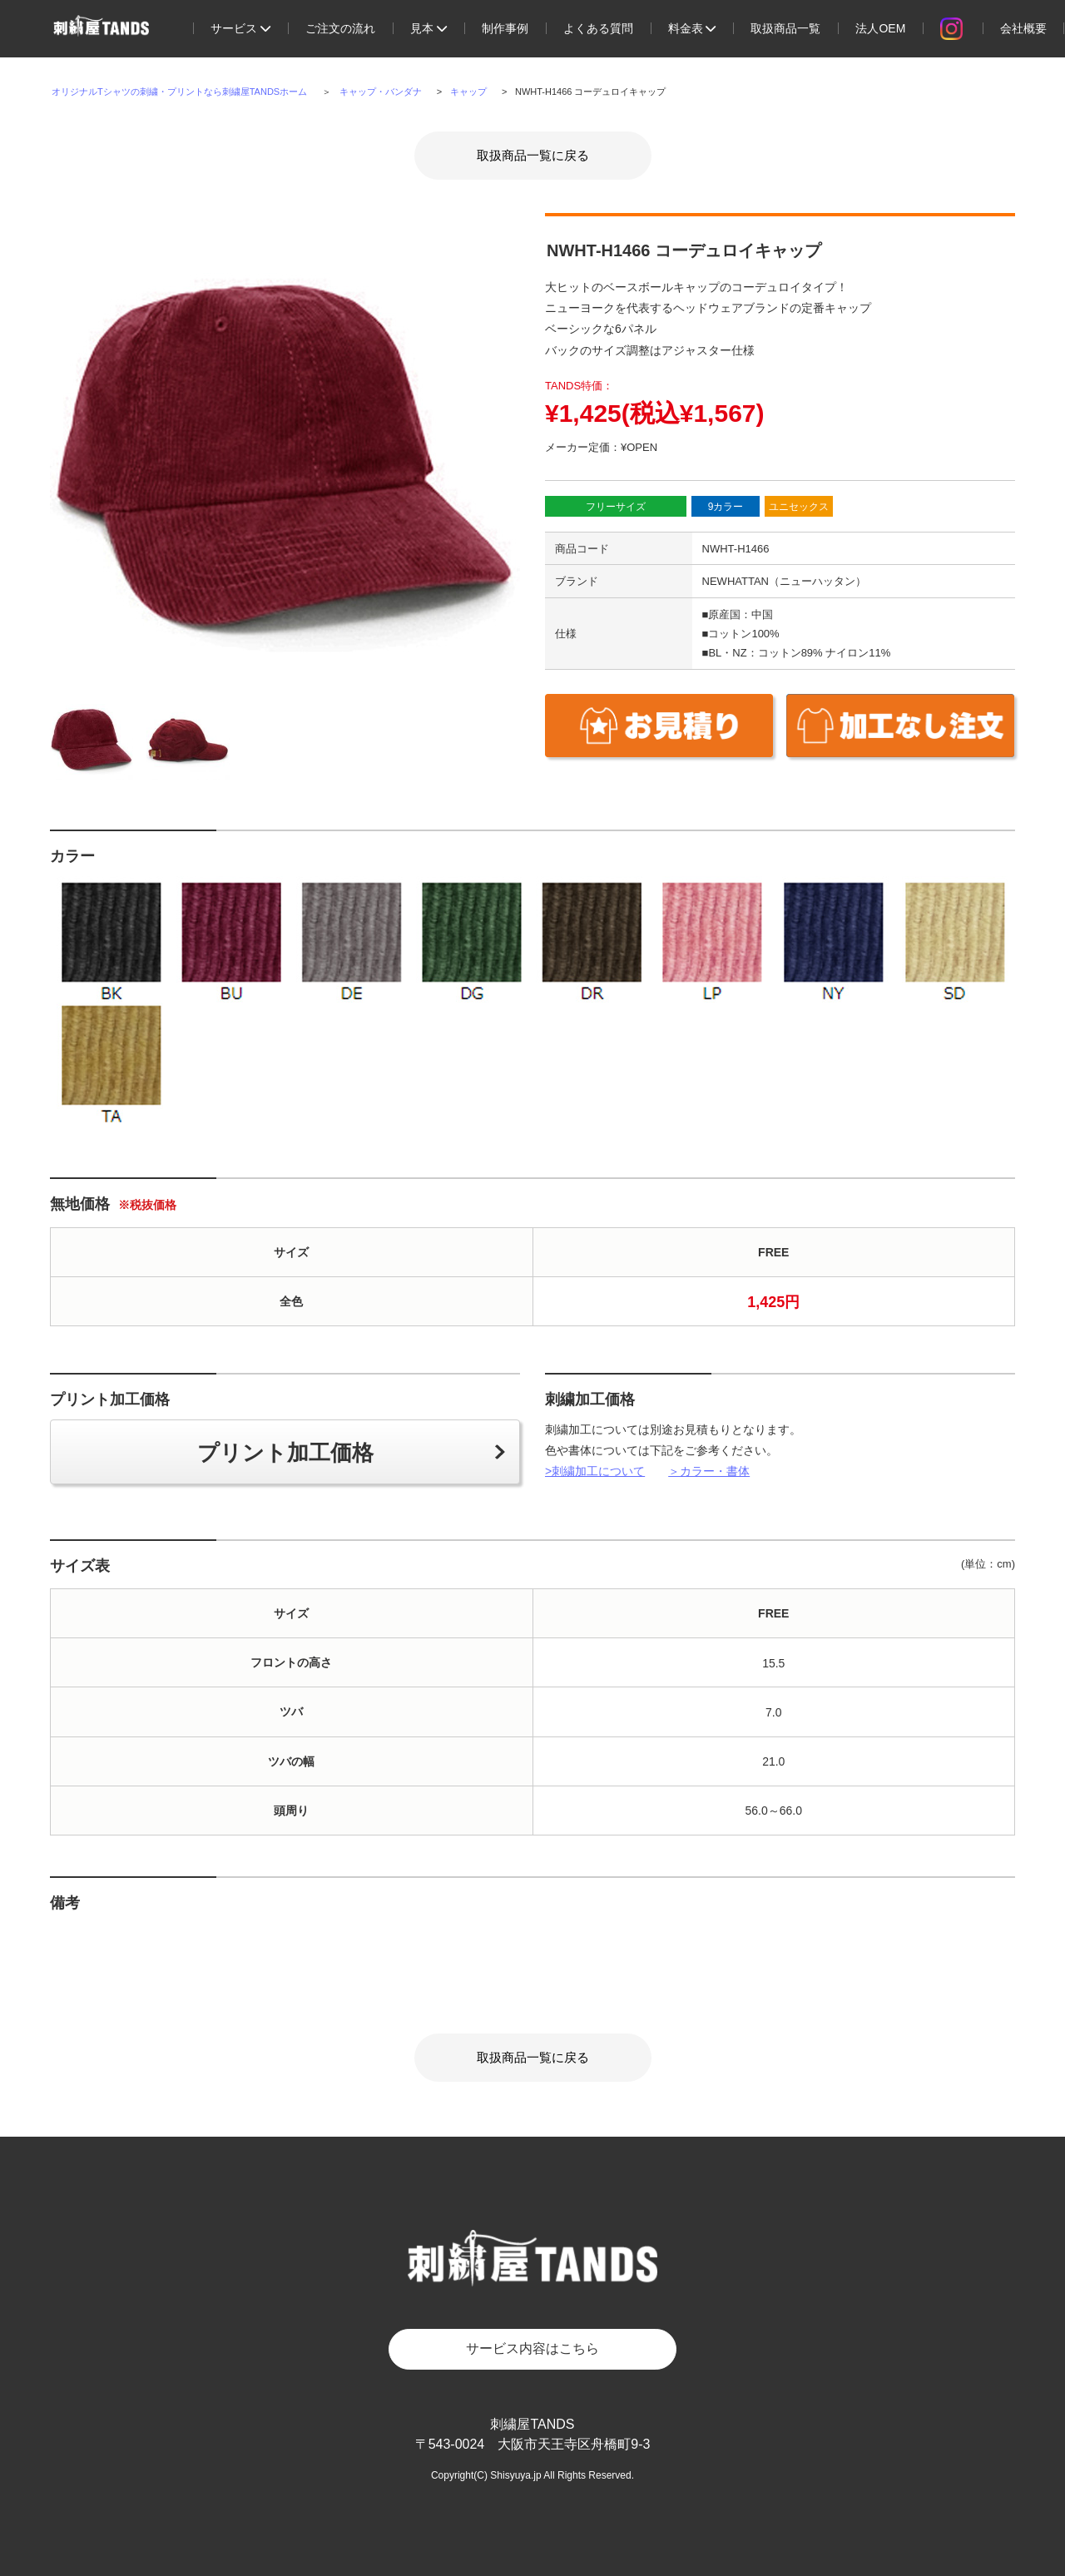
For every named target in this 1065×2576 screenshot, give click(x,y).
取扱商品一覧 (785, 28)
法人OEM (880, 28)
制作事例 (505, 28)
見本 (428, 28)
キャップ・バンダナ (380, 92)
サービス (240, 28)
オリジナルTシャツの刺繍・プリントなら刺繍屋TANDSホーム (179, 92)
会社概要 (1023, 28)
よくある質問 (598, 28)
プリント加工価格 (285, 1452)
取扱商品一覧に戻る (533, 155)
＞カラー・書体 (709, 1471)
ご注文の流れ (340, 28)
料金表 (692, 28)
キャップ (468, 92)
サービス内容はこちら (532, 2348)
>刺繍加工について (595, 1471)
